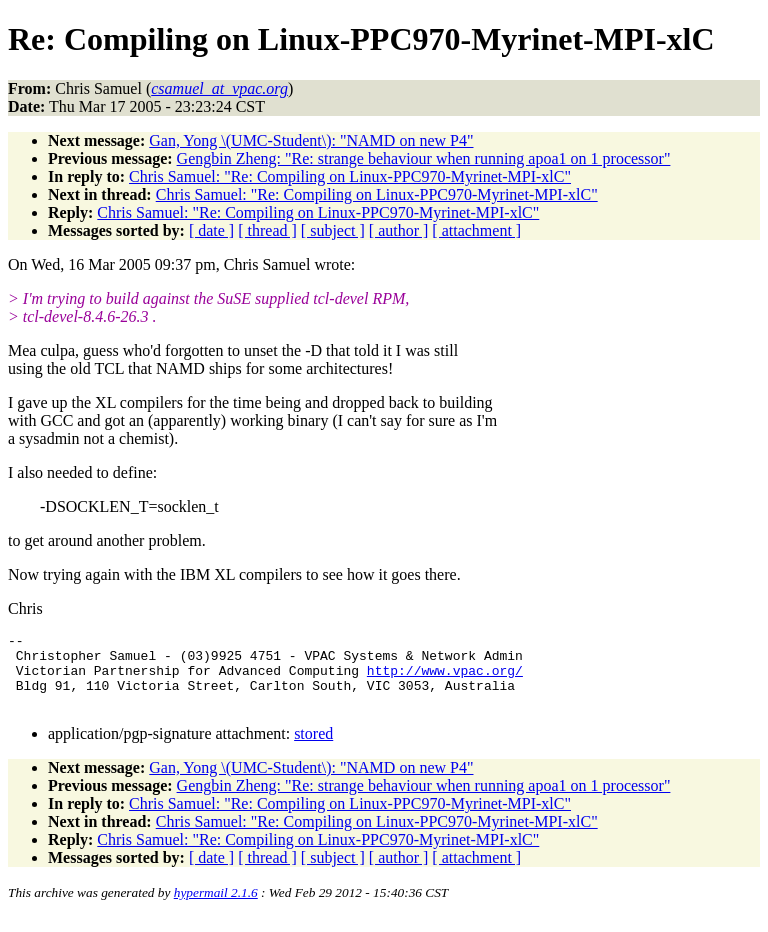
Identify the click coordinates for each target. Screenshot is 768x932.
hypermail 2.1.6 (216, 907)
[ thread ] (267, 230)
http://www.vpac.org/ (445, 679)
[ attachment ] (476, 230)
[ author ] (399, 230)
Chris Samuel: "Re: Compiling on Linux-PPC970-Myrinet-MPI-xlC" (350, 176)
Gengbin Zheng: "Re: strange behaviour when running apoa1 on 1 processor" (424, 158)
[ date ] (211, 230)
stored (313, 748)
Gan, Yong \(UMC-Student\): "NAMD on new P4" (311, 140)
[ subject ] (333, 230)
